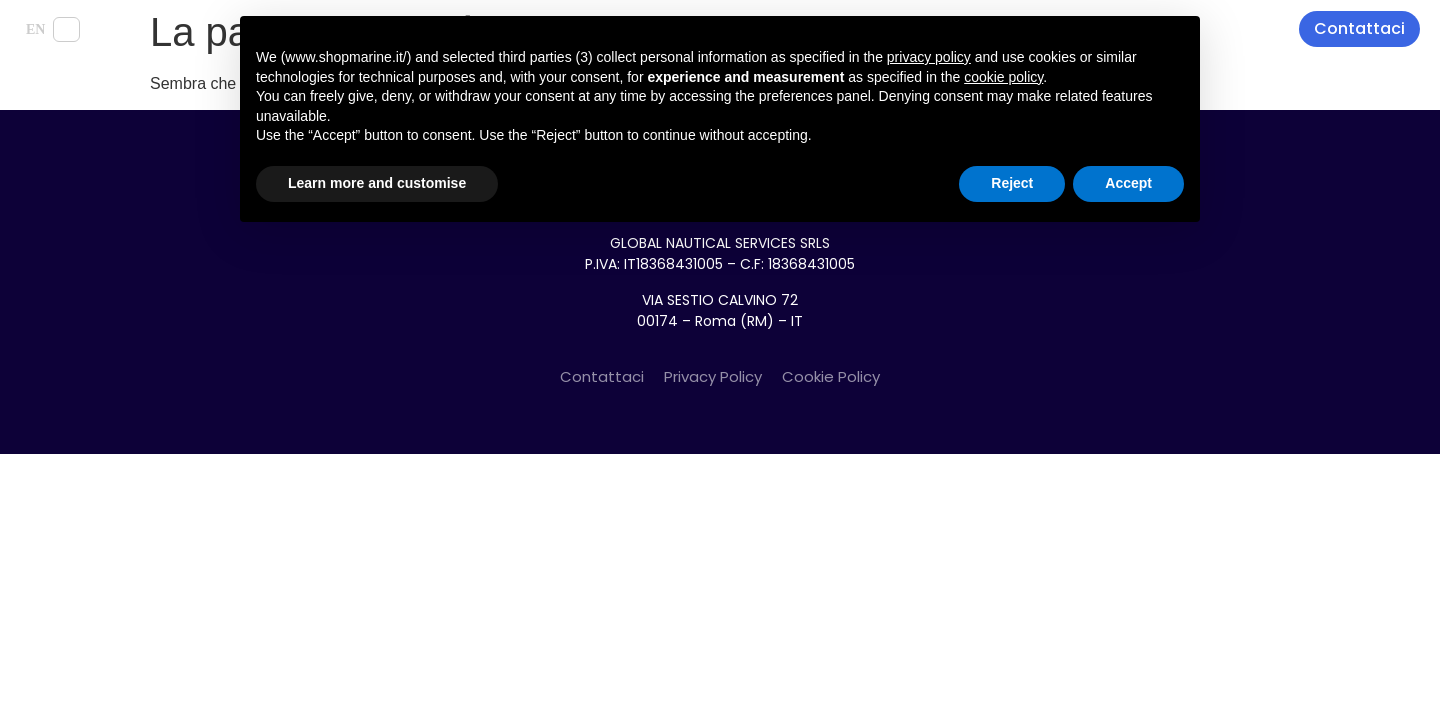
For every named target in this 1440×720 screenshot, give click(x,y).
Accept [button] (1128, 183)
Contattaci (602, 376)
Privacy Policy (713, 376)
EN (35, 29)
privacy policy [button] (929, 57)
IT (66, 29)
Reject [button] (1012, 183)
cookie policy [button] (1003, 77)
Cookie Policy (831, 376)
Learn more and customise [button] (377, 183)
